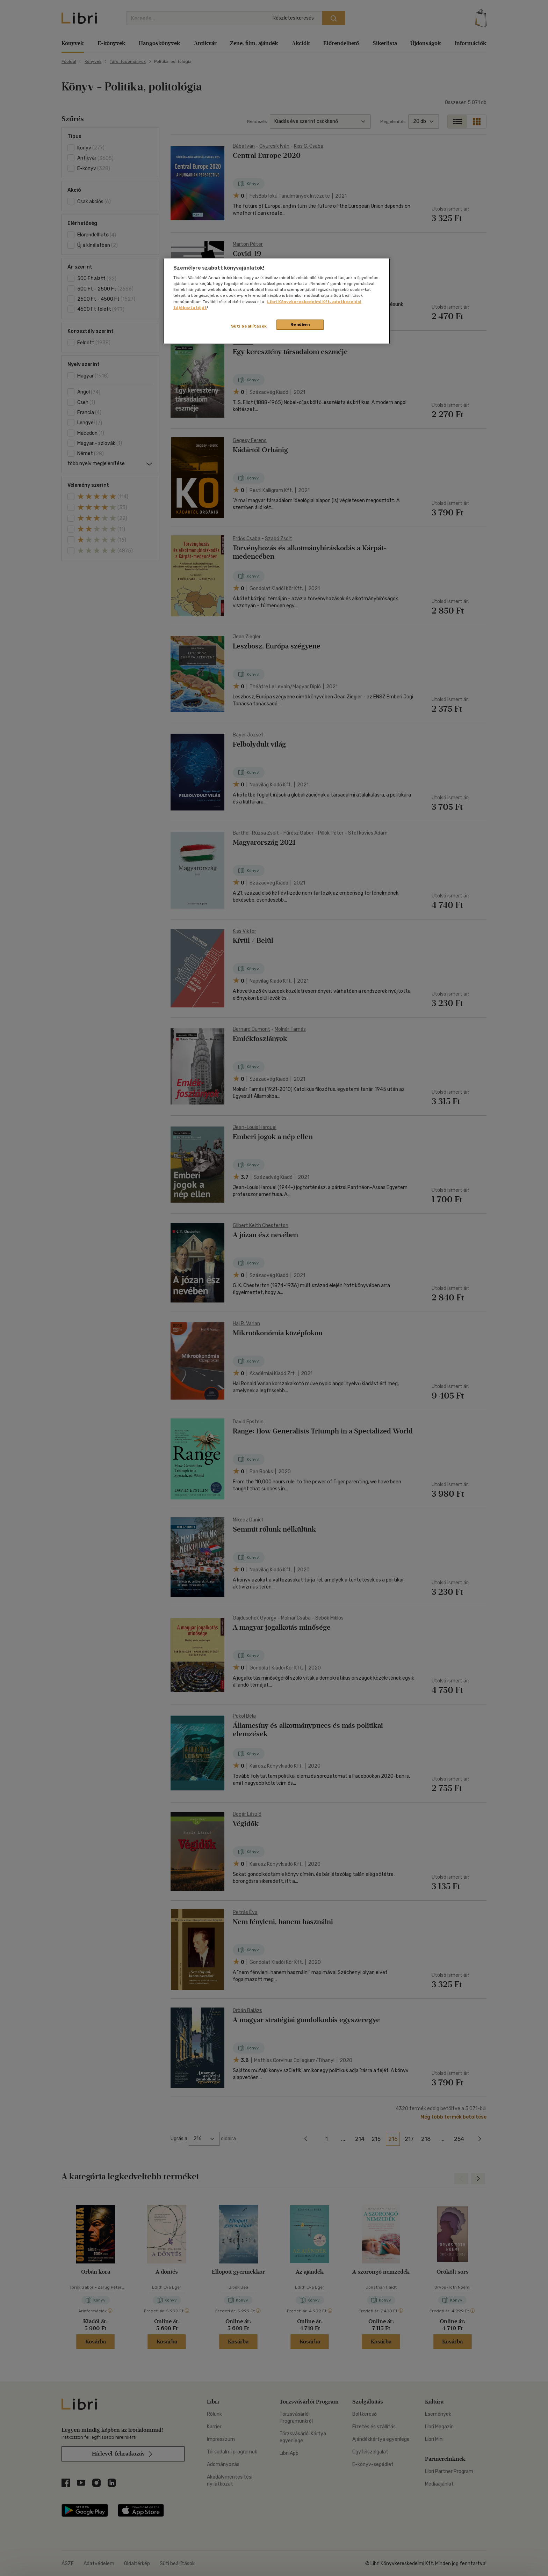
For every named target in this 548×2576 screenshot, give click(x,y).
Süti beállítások (249, 326)
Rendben (300, 324)
